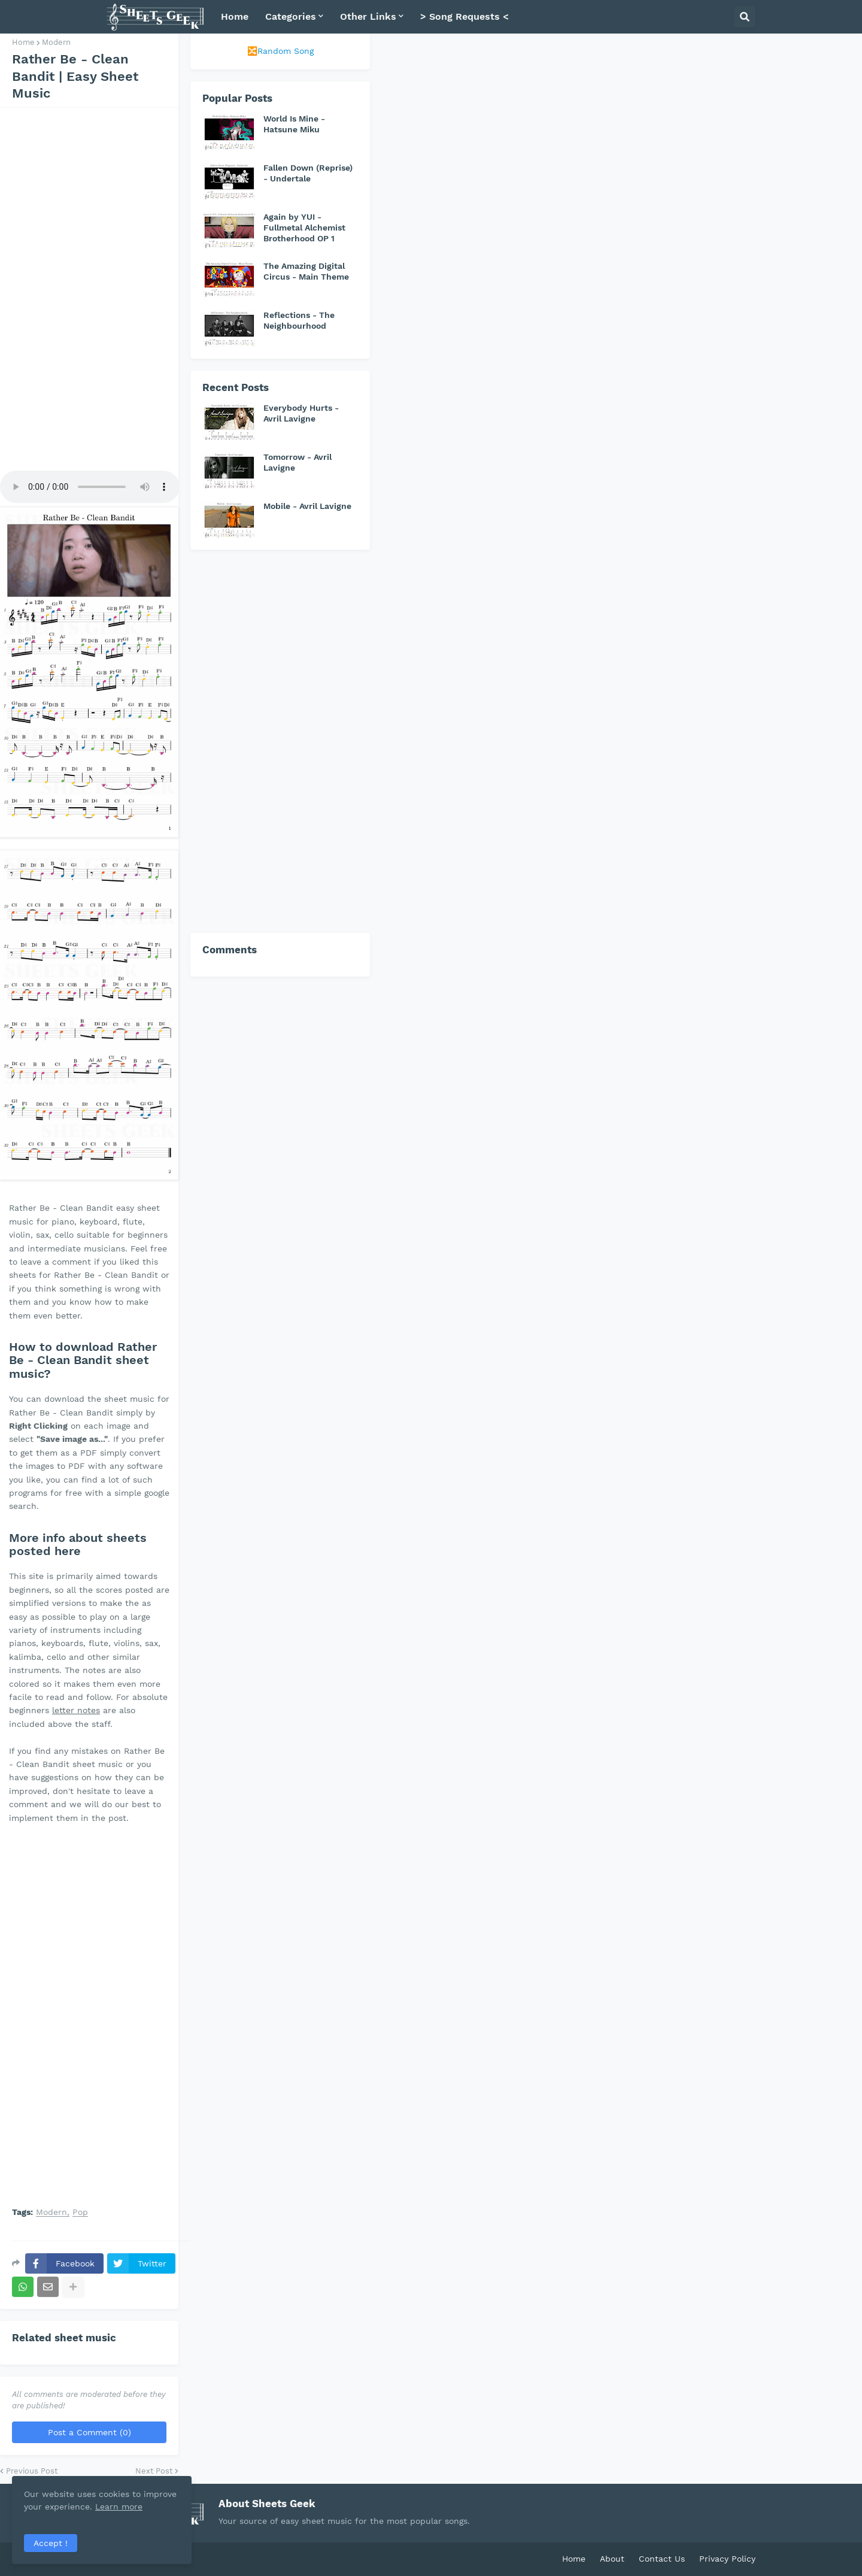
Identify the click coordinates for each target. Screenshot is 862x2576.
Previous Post (31, 2471)
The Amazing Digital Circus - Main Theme (306, 271)
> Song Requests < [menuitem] (464, 16)
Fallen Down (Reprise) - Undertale (308, 173)
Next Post (153, 2471)
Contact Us (662, 2558)
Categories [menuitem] (290, 16)
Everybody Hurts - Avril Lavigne (301, 413)
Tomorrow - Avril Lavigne (297, 462)
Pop (80, 2212)
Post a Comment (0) (89, 2432)
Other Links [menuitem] (368, 16)
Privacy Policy (727, 2558)
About (612, 2558)
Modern (56, 42)
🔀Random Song (280, 51)
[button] (744, 17)
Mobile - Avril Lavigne (307, 506)
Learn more (118, 2506)
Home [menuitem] (234, 16)
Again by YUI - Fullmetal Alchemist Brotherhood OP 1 (304, 227)
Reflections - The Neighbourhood (299, 320)
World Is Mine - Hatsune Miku (294, 124)
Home (23, 42)
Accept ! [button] (51, 2543)
